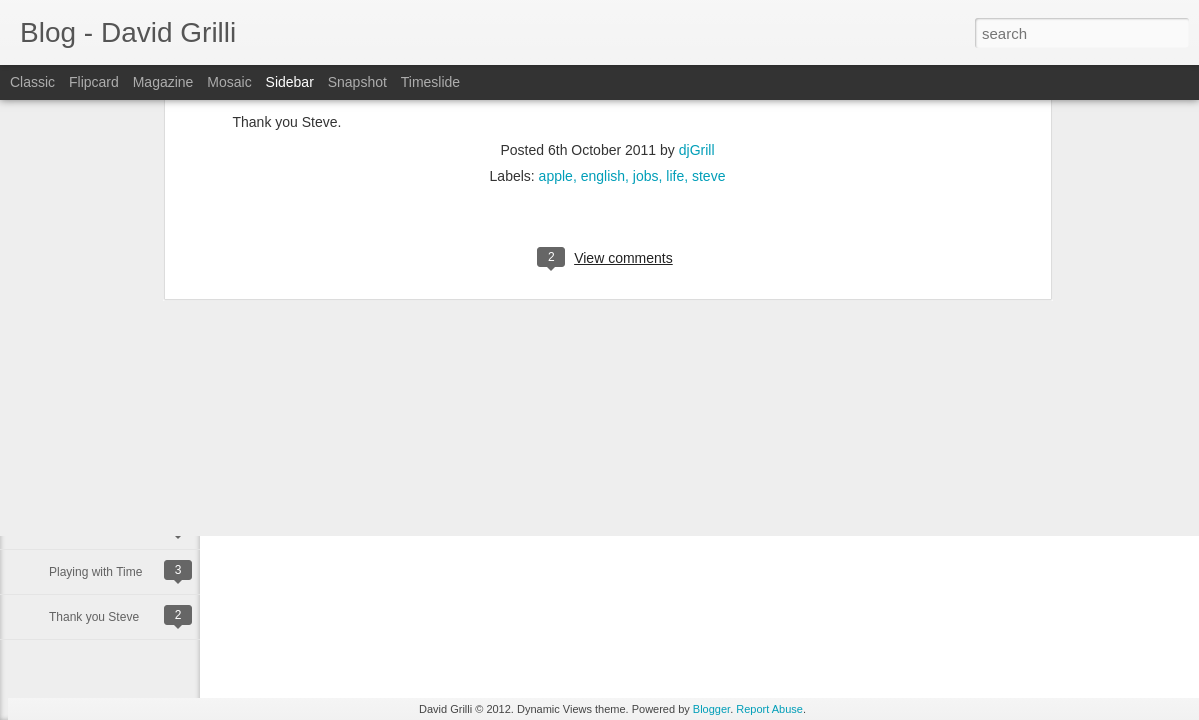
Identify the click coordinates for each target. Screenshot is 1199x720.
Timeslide (430, 82)
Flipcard (94, 82)
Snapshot (357, 82)
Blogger (711, 709)
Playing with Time (95, 572)
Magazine (163, 82)
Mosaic (229, 82)
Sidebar (290, 82)
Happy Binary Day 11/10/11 (122, 527)
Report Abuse (769, 709)
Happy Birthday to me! (108, 482)
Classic (32, 82)
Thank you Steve (94, 617)
